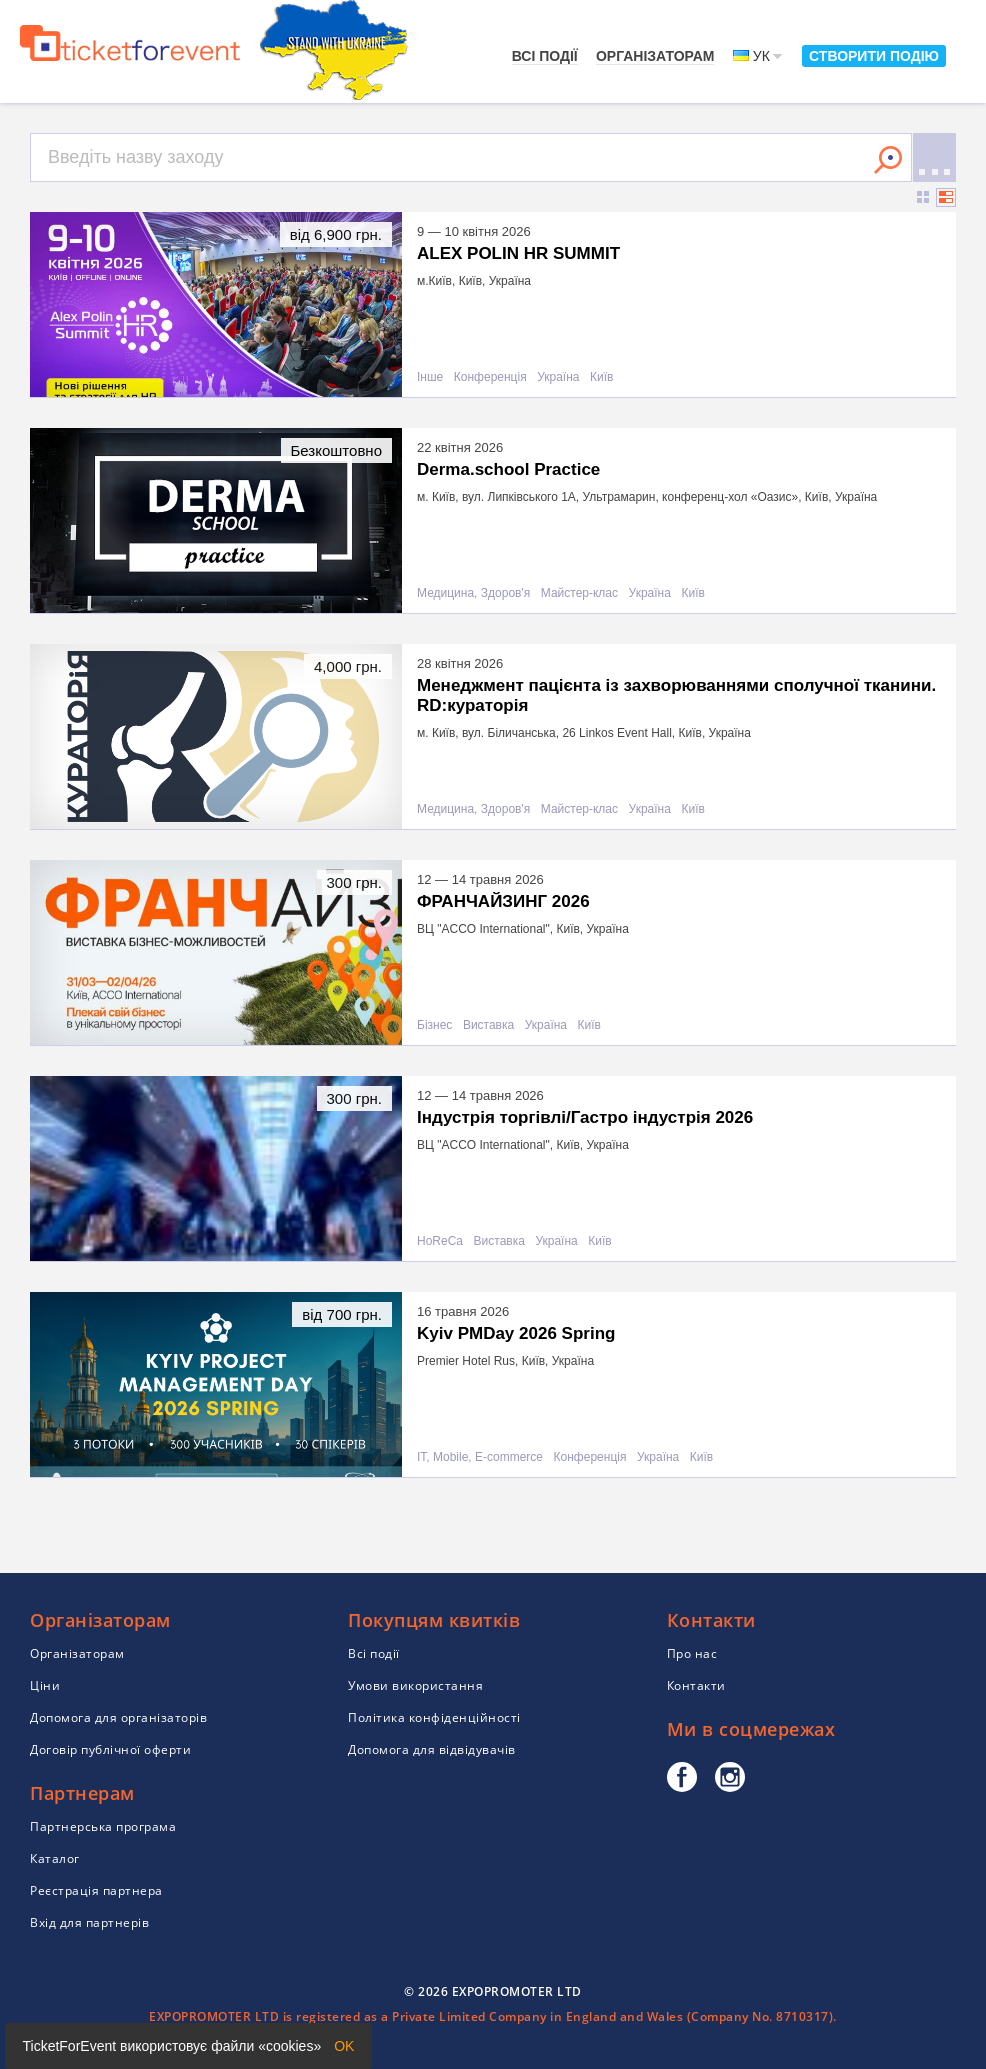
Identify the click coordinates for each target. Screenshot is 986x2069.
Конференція (490, 377)
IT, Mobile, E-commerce (480, 1457)
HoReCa (440, 1241)
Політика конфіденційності (434, 1717)
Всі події (545, 56)
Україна (558, 377)
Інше (430, 377)
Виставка (488, 1025)
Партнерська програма (103, 1826)
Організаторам (655, 56)
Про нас (692, 1653)
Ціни (45, 1685)
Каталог (55, 1858)
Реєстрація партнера (96, 1890)
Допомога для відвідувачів (432, 1749)
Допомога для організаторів (118, 1717)
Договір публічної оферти (110, 1749)
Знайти (888, 160)
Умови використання (415, 1685)
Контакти (696, 1685)
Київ (601, 377)
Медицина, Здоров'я (473, 593)
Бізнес (434, 1025)
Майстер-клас (579, 593)
